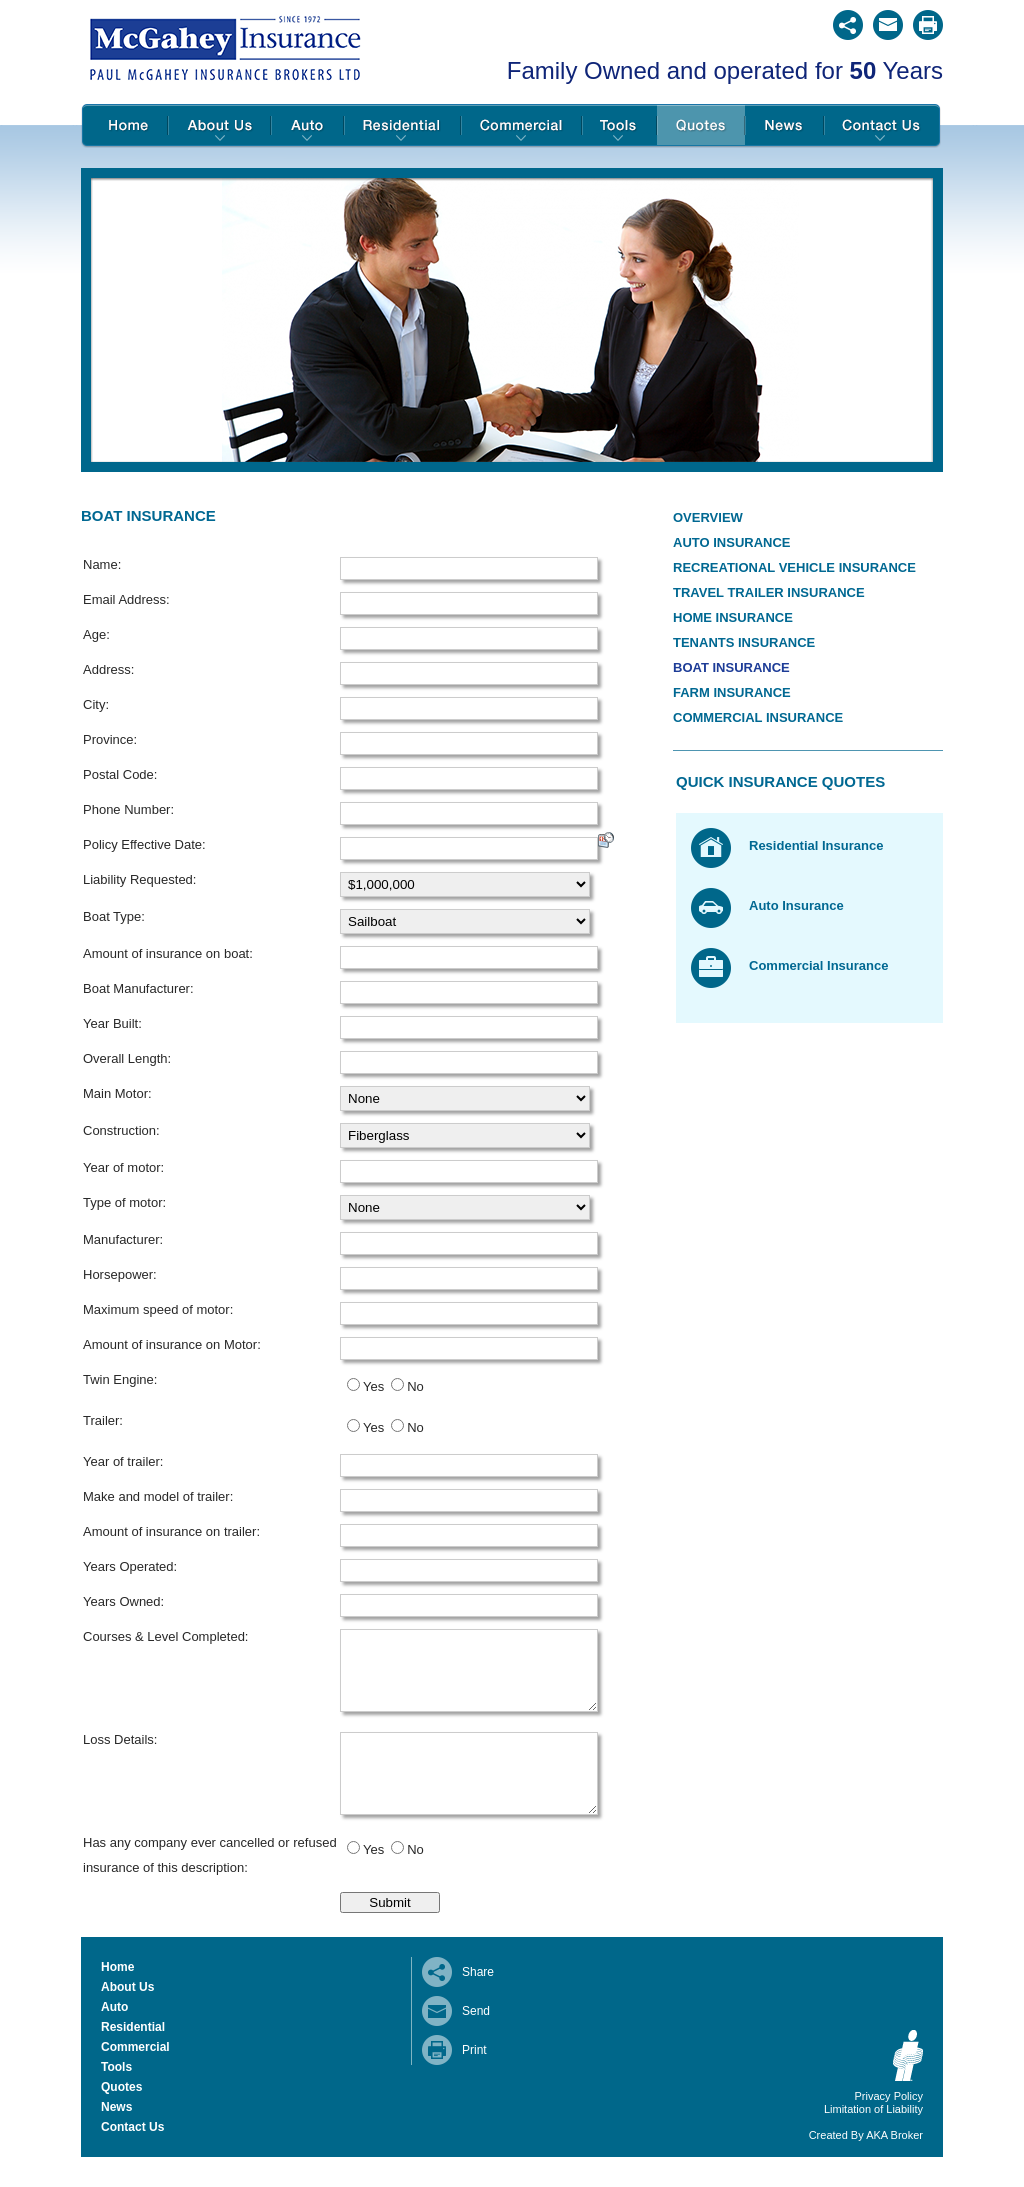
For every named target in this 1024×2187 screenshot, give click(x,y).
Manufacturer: (123, 1239)
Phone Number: (128, 809)
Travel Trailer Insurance (769, 592)
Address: (108, 669)
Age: (96, 634)
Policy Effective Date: (144, 844)
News (784, 126)
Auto (307, 126)
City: (96, 704)
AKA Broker (894, 2165)
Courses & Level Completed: (165, 1636)
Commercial (521, 126)
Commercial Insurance (758, 717)
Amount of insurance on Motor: (172, 1344)
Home (124, 126)
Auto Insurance (732, 542)
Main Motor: (117, 1093)
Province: (110, 739)
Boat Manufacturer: (138, 988)
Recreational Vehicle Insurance (794, 567)
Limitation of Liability (873, 2139)
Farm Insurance (732, 692)
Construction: (121, 1130)
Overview (708, 517)
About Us (219, 126)
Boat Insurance (731, 667)
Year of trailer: (123, 1461)
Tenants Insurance (744, 642)
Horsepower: (120, 1274)
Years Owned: (123, 1601)
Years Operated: (130, 1566)
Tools (619, 126)
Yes (373, 1386)
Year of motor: (123, 1167)
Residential (402, 126)
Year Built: (112, 1023)
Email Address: (126, 599)
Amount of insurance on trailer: (171, 1531)
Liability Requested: (139, 879)
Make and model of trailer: (158, 1496)
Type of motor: (124, 1202)
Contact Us (882, 126)
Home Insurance (733, 617)
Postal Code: (120, 774)
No (415, 1386)
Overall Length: (127, 1058)
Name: (102, 564)
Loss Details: (120, 1754)
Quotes (701, 126)
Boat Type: (114, 916)
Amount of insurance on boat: (168, 953)
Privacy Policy (889, 2126)
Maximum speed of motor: (158, 1309)
